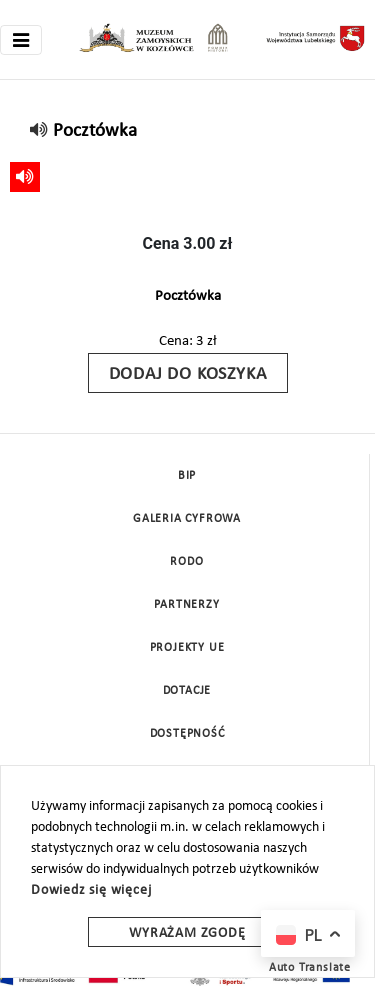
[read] (39, 131)
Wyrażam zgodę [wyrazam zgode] (187, 933)
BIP (187, 476)
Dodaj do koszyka (188, 374)
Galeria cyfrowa (187, 519)
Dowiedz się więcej (91, 890)
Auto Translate (310, 968)
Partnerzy (186, 605)
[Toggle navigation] (21, 40)
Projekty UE (187, 648)
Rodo (186, 562)
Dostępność (187, 734)
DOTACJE (187, 691)
